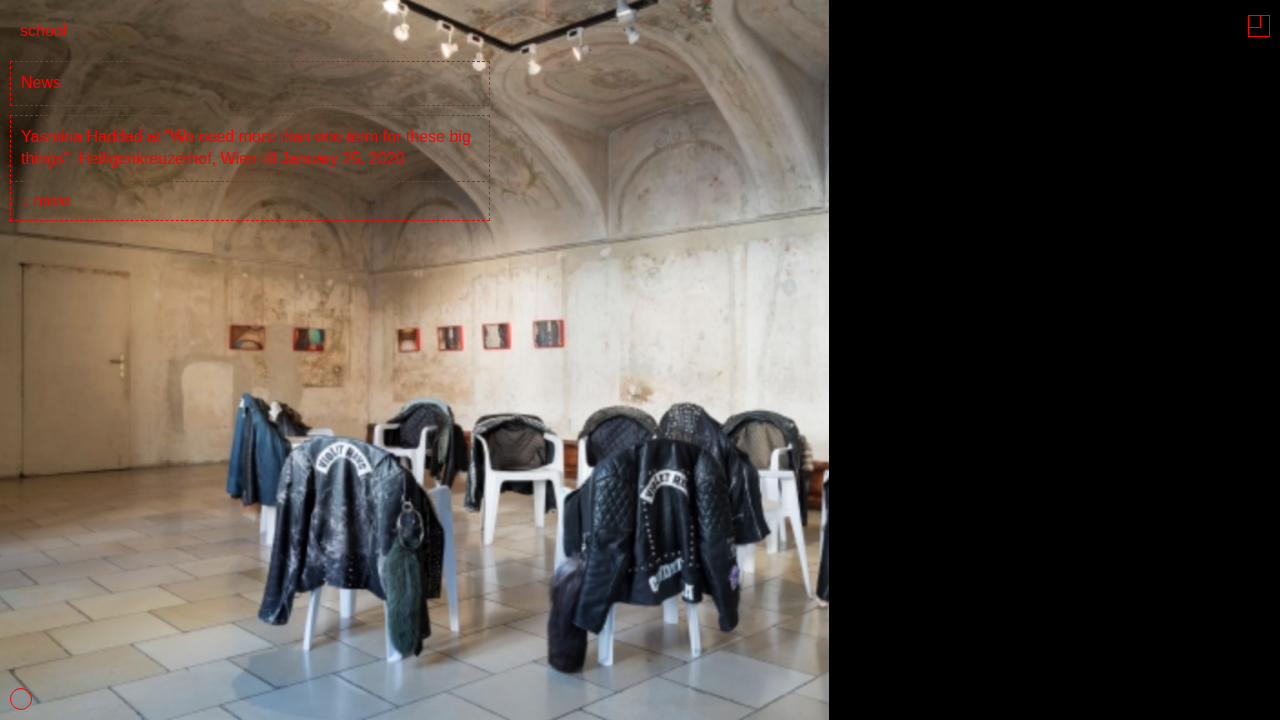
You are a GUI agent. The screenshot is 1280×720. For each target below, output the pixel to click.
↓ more (45, 200)
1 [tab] (21, 699)
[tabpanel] (640, 360)
